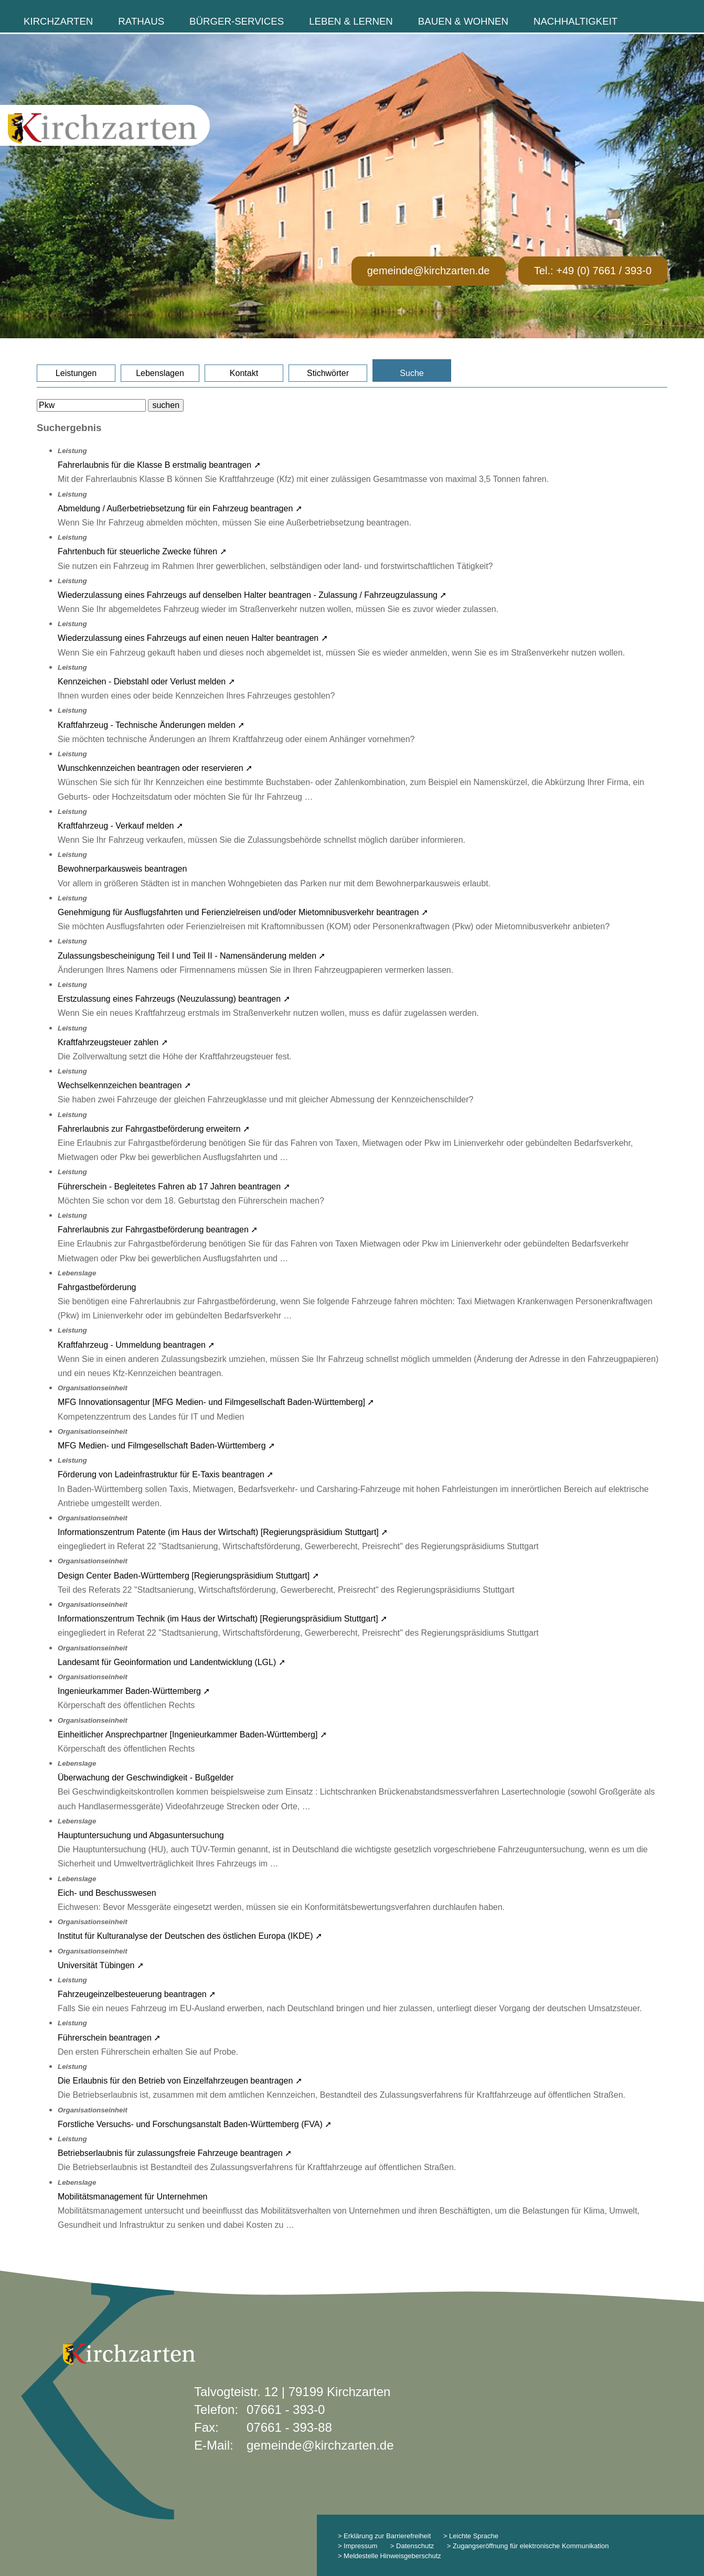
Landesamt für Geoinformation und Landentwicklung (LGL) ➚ (171, 1662)
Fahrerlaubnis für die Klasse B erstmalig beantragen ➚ (159, 464)
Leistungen (76, 373)
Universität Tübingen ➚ (101, 1965)
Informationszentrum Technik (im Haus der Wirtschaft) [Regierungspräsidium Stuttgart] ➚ (222, 1618)
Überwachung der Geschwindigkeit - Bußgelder (145, 1777)
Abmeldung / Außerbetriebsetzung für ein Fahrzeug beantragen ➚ (180, 508)
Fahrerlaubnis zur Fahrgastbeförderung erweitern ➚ (154, 1128)
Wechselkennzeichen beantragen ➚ (124, 1085)
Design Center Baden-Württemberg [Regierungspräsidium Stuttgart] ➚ (188, 1575)
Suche (411, 373)
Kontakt (244, 373)
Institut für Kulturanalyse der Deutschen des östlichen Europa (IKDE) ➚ (190, 1935)
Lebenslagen (160, 373)
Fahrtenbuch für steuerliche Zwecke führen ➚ (142, 551)
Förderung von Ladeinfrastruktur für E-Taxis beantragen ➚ (165, 1474)
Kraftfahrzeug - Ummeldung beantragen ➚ (136, 1344)
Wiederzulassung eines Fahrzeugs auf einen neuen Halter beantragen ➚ (193, 638)
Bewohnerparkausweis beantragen (122, 868)
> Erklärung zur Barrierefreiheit (384, 2536)
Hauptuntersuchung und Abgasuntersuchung (141, 1835)
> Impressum (358, 2546)
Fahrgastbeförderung (97, 1287)
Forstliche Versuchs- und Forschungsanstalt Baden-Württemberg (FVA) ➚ (195, 2124)
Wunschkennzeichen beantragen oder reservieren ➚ (155, 768)
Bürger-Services (236, 21)
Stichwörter (328, 373)
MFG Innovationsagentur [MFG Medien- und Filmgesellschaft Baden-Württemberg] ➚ (216, 1402)
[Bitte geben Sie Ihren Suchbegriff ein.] (91, 405)
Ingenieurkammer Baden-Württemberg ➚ (134, 1691)
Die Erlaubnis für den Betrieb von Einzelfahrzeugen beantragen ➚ (180, 2080)
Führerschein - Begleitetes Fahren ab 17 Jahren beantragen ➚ (174, 1186)
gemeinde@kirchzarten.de (428, 270)
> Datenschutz (412, 2546)
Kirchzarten (58, 21)
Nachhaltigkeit (575, 21)
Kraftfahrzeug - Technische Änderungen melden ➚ (151, 725)
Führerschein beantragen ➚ (109, 2037)
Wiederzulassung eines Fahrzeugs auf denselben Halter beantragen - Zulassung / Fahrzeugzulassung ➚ (252, 595)
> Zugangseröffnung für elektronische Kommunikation (528, 2546)
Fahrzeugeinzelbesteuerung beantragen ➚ (137, 1994)
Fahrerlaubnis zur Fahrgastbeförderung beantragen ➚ (158, 1229)
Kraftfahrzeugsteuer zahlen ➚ (113, 1042)
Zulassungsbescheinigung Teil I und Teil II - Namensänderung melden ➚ (192, 955)
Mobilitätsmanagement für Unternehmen (132, 2196)
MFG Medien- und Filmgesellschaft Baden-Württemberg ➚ (166, 1445)
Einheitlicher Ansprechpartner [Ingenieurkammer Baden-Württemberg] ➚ (192, 1734)
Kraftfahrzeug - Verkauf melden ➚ (120, 825)
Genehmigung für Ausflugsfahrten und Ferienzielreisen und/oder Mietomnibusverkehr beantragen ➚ (243, 912)
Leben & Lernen (351, 21)
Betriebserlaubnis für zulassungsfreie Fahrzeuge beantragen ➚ (175, 2153)
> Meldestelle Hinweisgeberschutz (389, 2556)
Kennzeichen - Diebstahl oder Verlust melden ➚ (146, 681)
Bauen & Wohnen (463, 21)
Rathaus (141, 21)
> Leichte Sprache (469, 2536)
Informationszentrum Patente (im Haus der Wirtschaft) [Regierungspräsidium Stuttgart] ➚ (223, 1532)
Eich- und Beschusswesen (107, 1892)
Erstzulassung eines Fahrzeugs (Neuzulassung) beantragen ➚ (174, 998)
